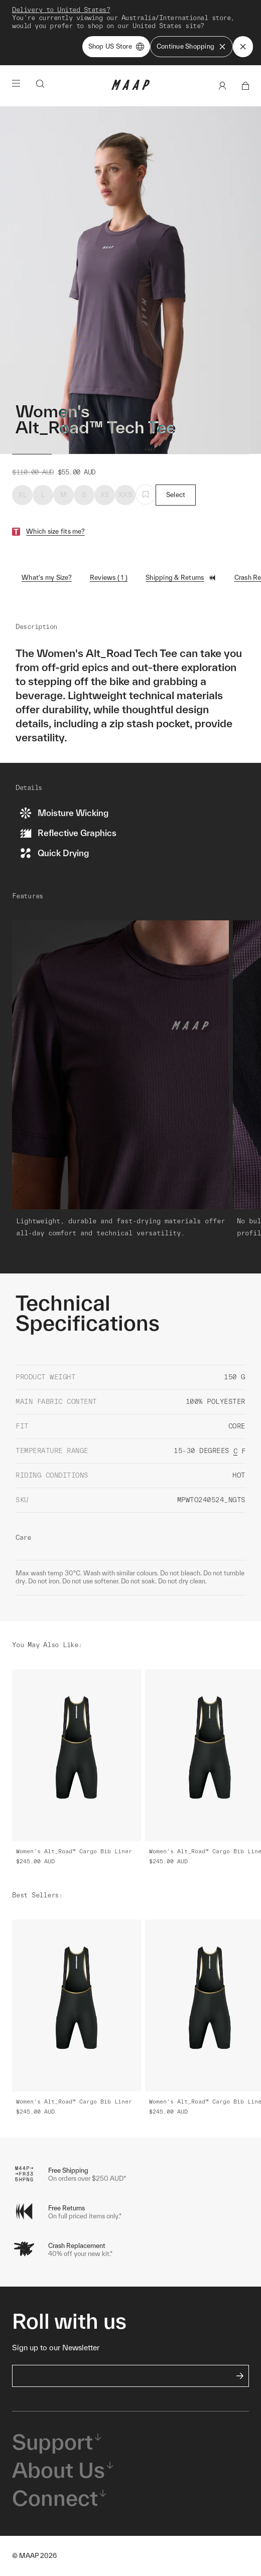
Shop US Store (116, 47)
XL (22, 495)
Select (176, 495)
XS (104, 495)
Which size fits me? (55, 531)
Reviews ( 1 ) (108, 577)
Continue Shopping (191, 47)
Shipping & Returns (181, 578)
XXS (125, 495)
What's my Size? (47, 577)
